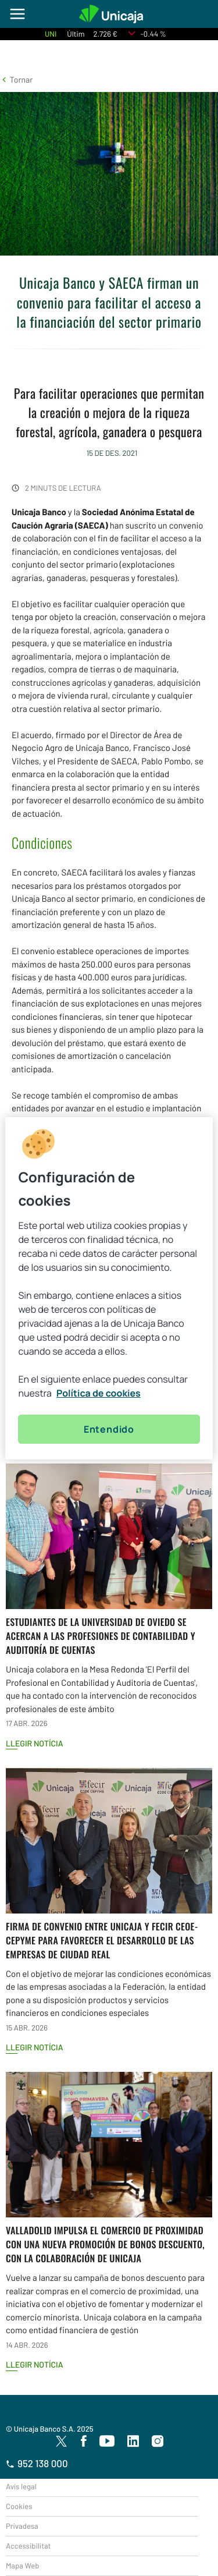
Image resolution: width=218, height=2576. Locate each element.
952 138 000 (37, 2463)
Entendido (109, 1429)
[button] (16, 79)
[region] (108, 1288)
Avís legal (21, 2486)
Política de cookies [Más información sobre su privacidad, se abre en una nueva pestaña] (98, 1393)
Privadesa (22, 2526)
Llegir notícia (34, 1743)
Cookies (19, 2506)
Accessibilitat (28, 2545)
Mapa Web (22, 2565)
